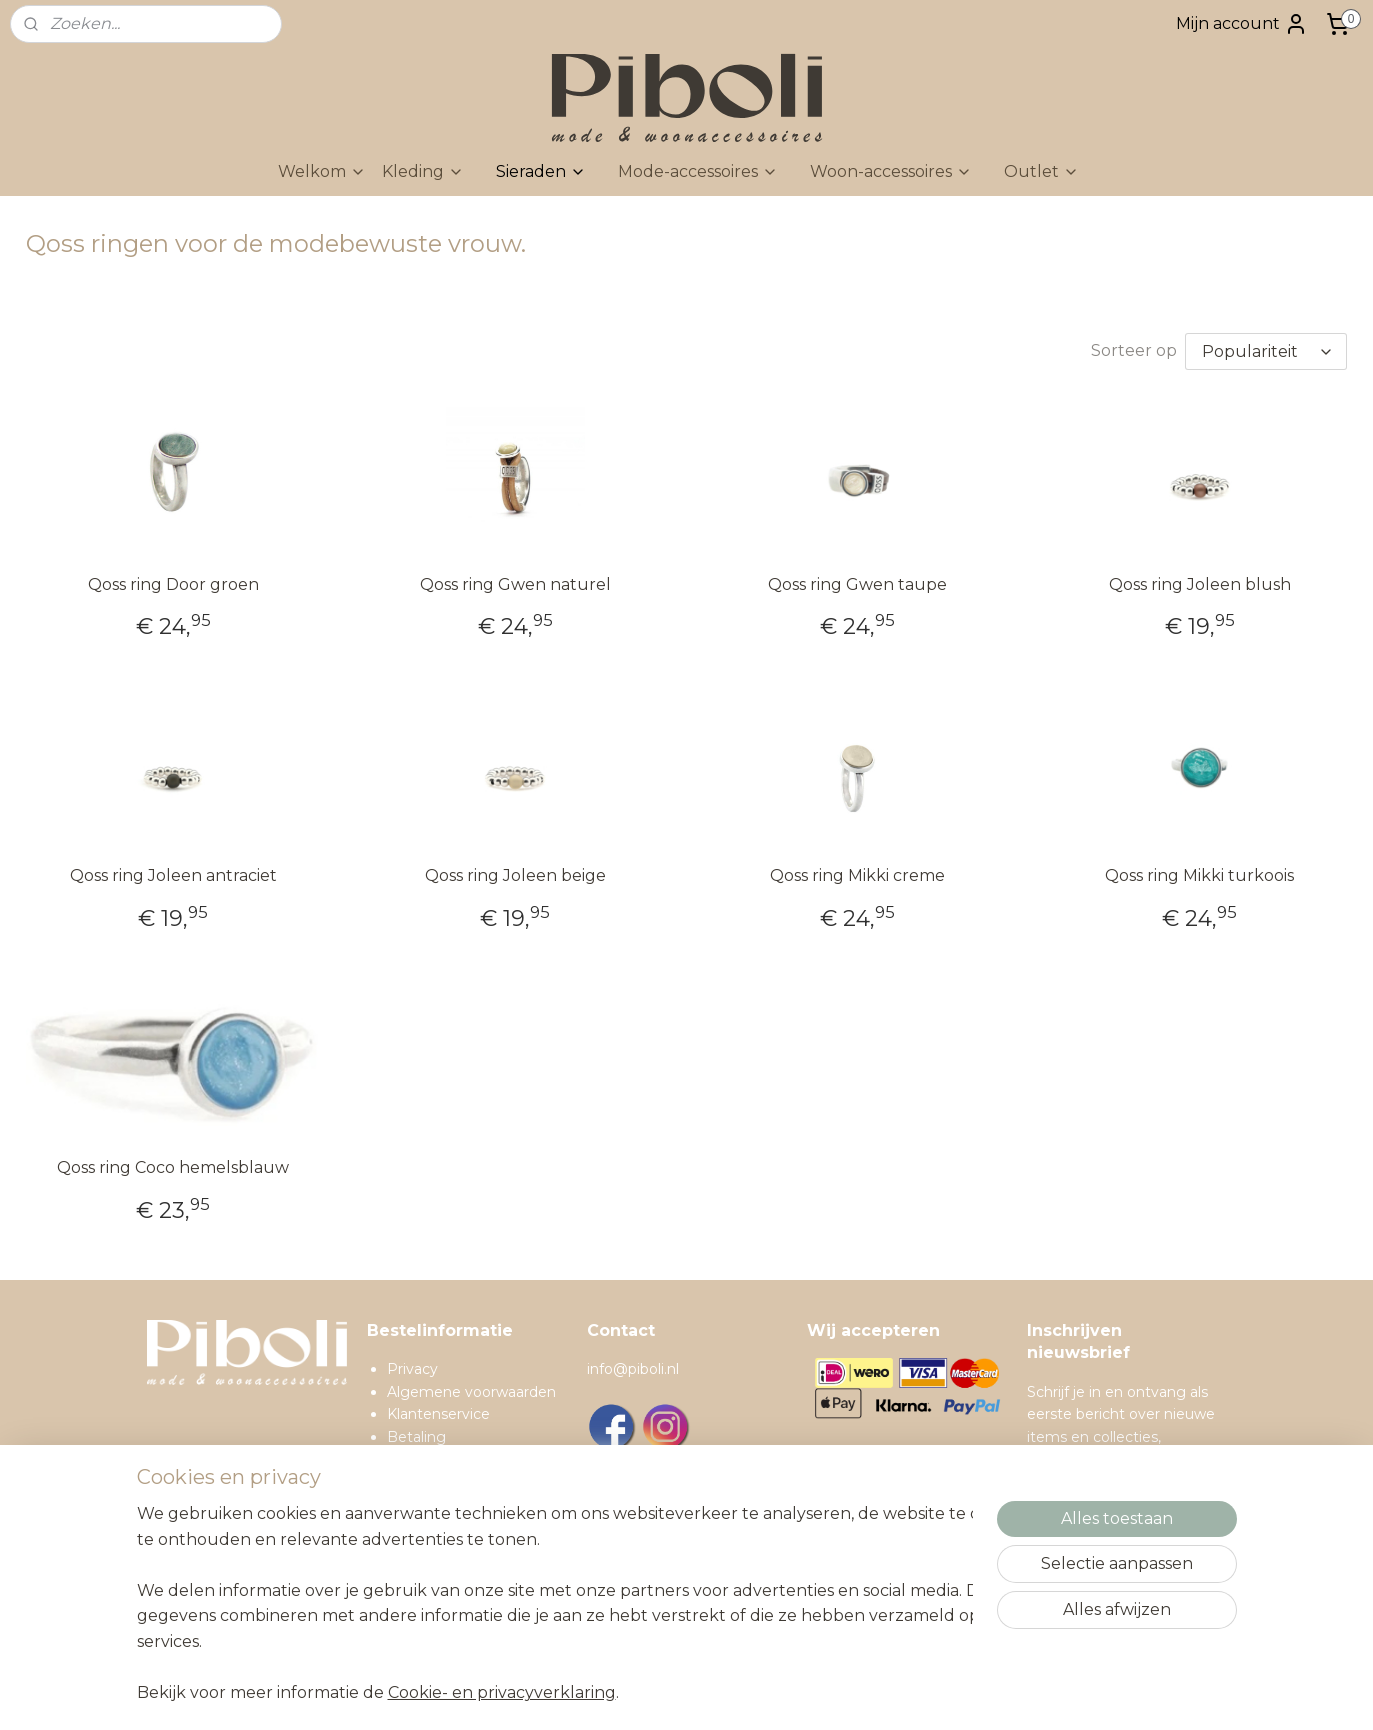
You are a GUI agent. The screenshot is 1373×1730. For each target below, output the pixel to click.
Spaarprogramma (448, 1571)
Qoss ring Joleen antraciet (173, 875)
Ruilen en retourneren (464, 1481)
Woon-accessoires (891, 171)
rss (767, 1693)
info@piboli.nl (633, 1369)
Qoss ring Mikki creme (857, 875)
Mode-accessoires (698, 171)
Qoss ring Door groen (173, 584)
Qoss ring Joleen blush (1200, 584)
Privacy (412, 1369)
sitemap (730, 1693)
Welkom (322, 171)
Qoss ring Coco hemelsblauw (173, 1167)
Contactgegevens (450, 1548)
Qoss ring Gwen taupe (857, 584)
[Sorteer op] (1266, 351)
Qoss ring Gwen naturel (515, 584)
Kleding (423, 171)
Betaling (416, 1437)
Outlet (1041, 171)
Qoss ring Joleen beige (515, 875)
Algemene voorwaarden (471, 1392)
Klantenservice (438, 1414)
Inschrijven (1086, 1597)
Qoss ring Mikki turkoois (1199, 875)
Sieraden (541, 171)
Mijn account (1242, 24)
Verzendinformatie (452, 1459)
